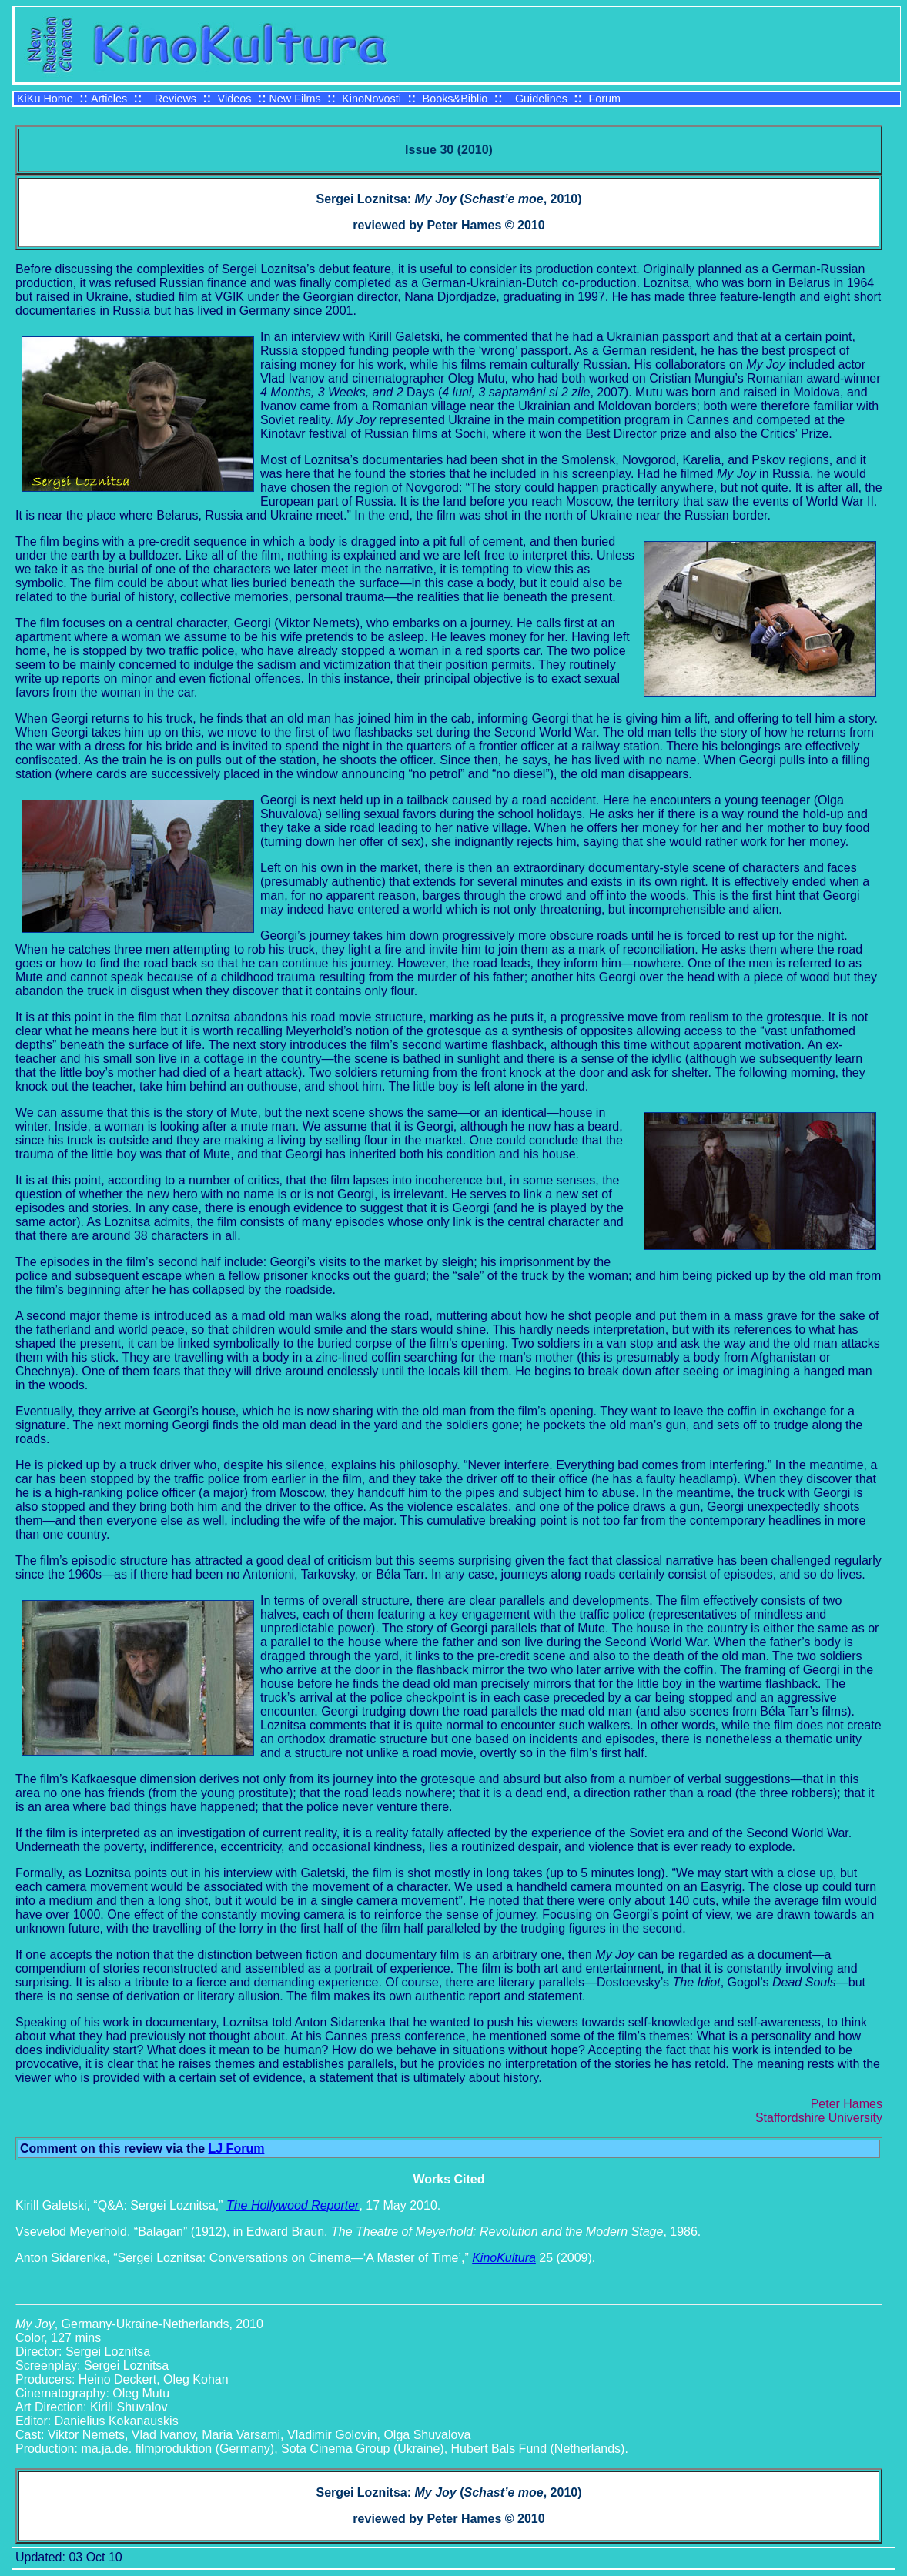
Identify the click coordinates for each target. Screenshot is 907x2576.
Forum (604, 98)
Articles (109, 98)
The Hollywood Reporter (293, 2205)
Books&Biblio (455, 98)
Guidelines (541, 98)
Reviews (175, 98)
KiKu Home (45, 98)
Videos (235, 98)
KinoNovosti (371, 98)
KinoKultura (504, 2257)
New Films (294, 98)
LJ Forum (237, 2148)
